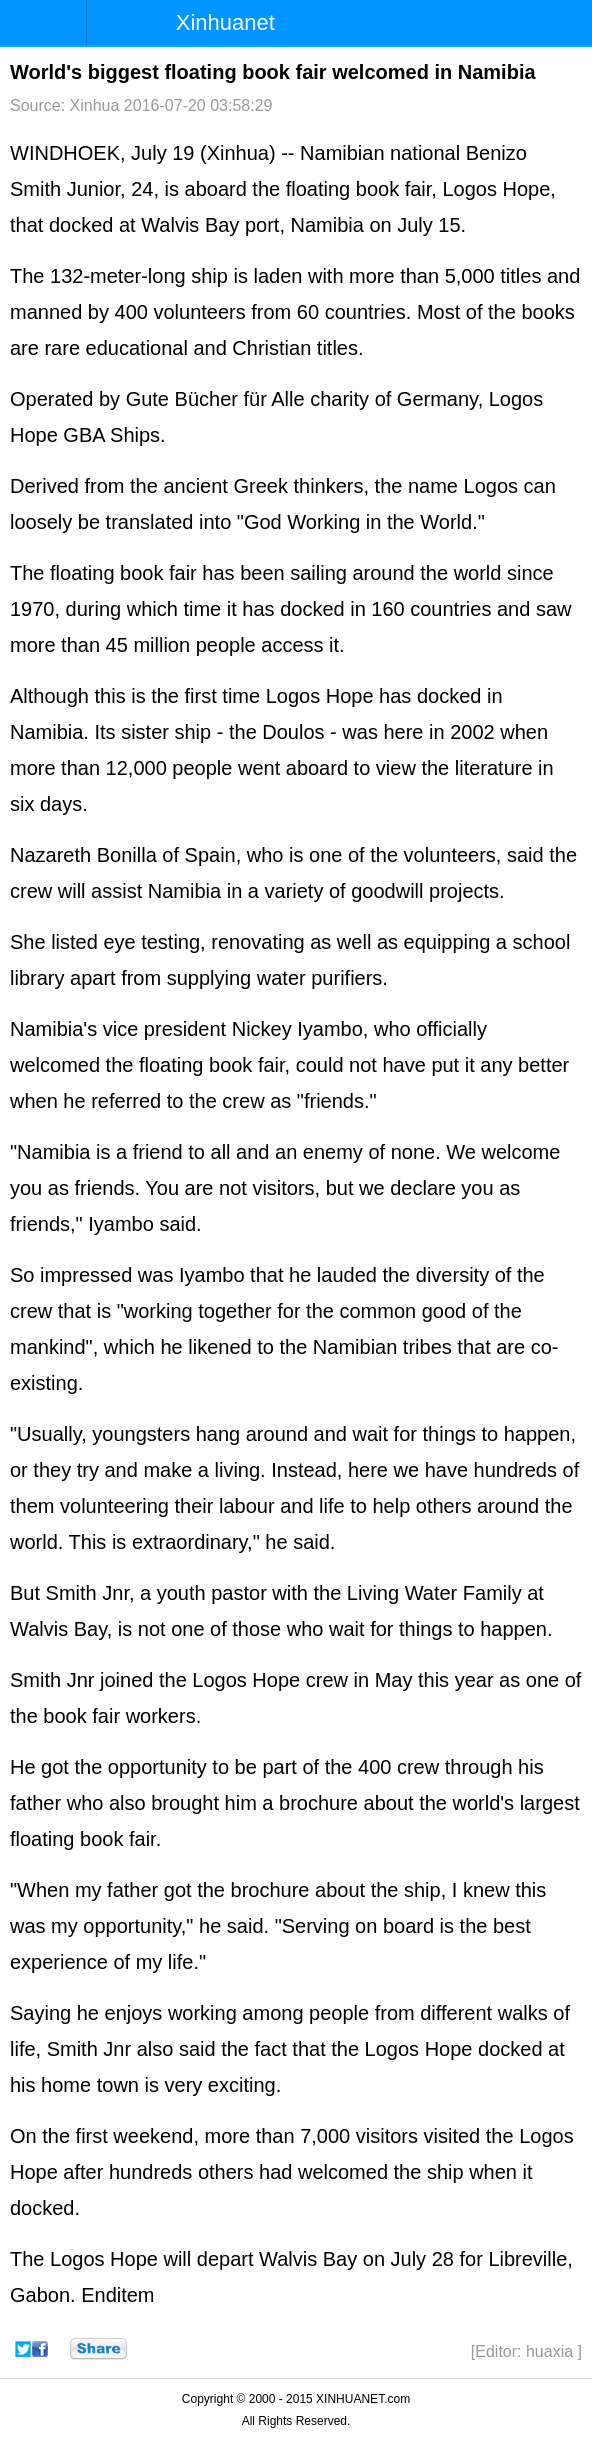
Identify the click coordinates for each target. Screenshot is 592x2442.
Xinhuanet (225, 22)
